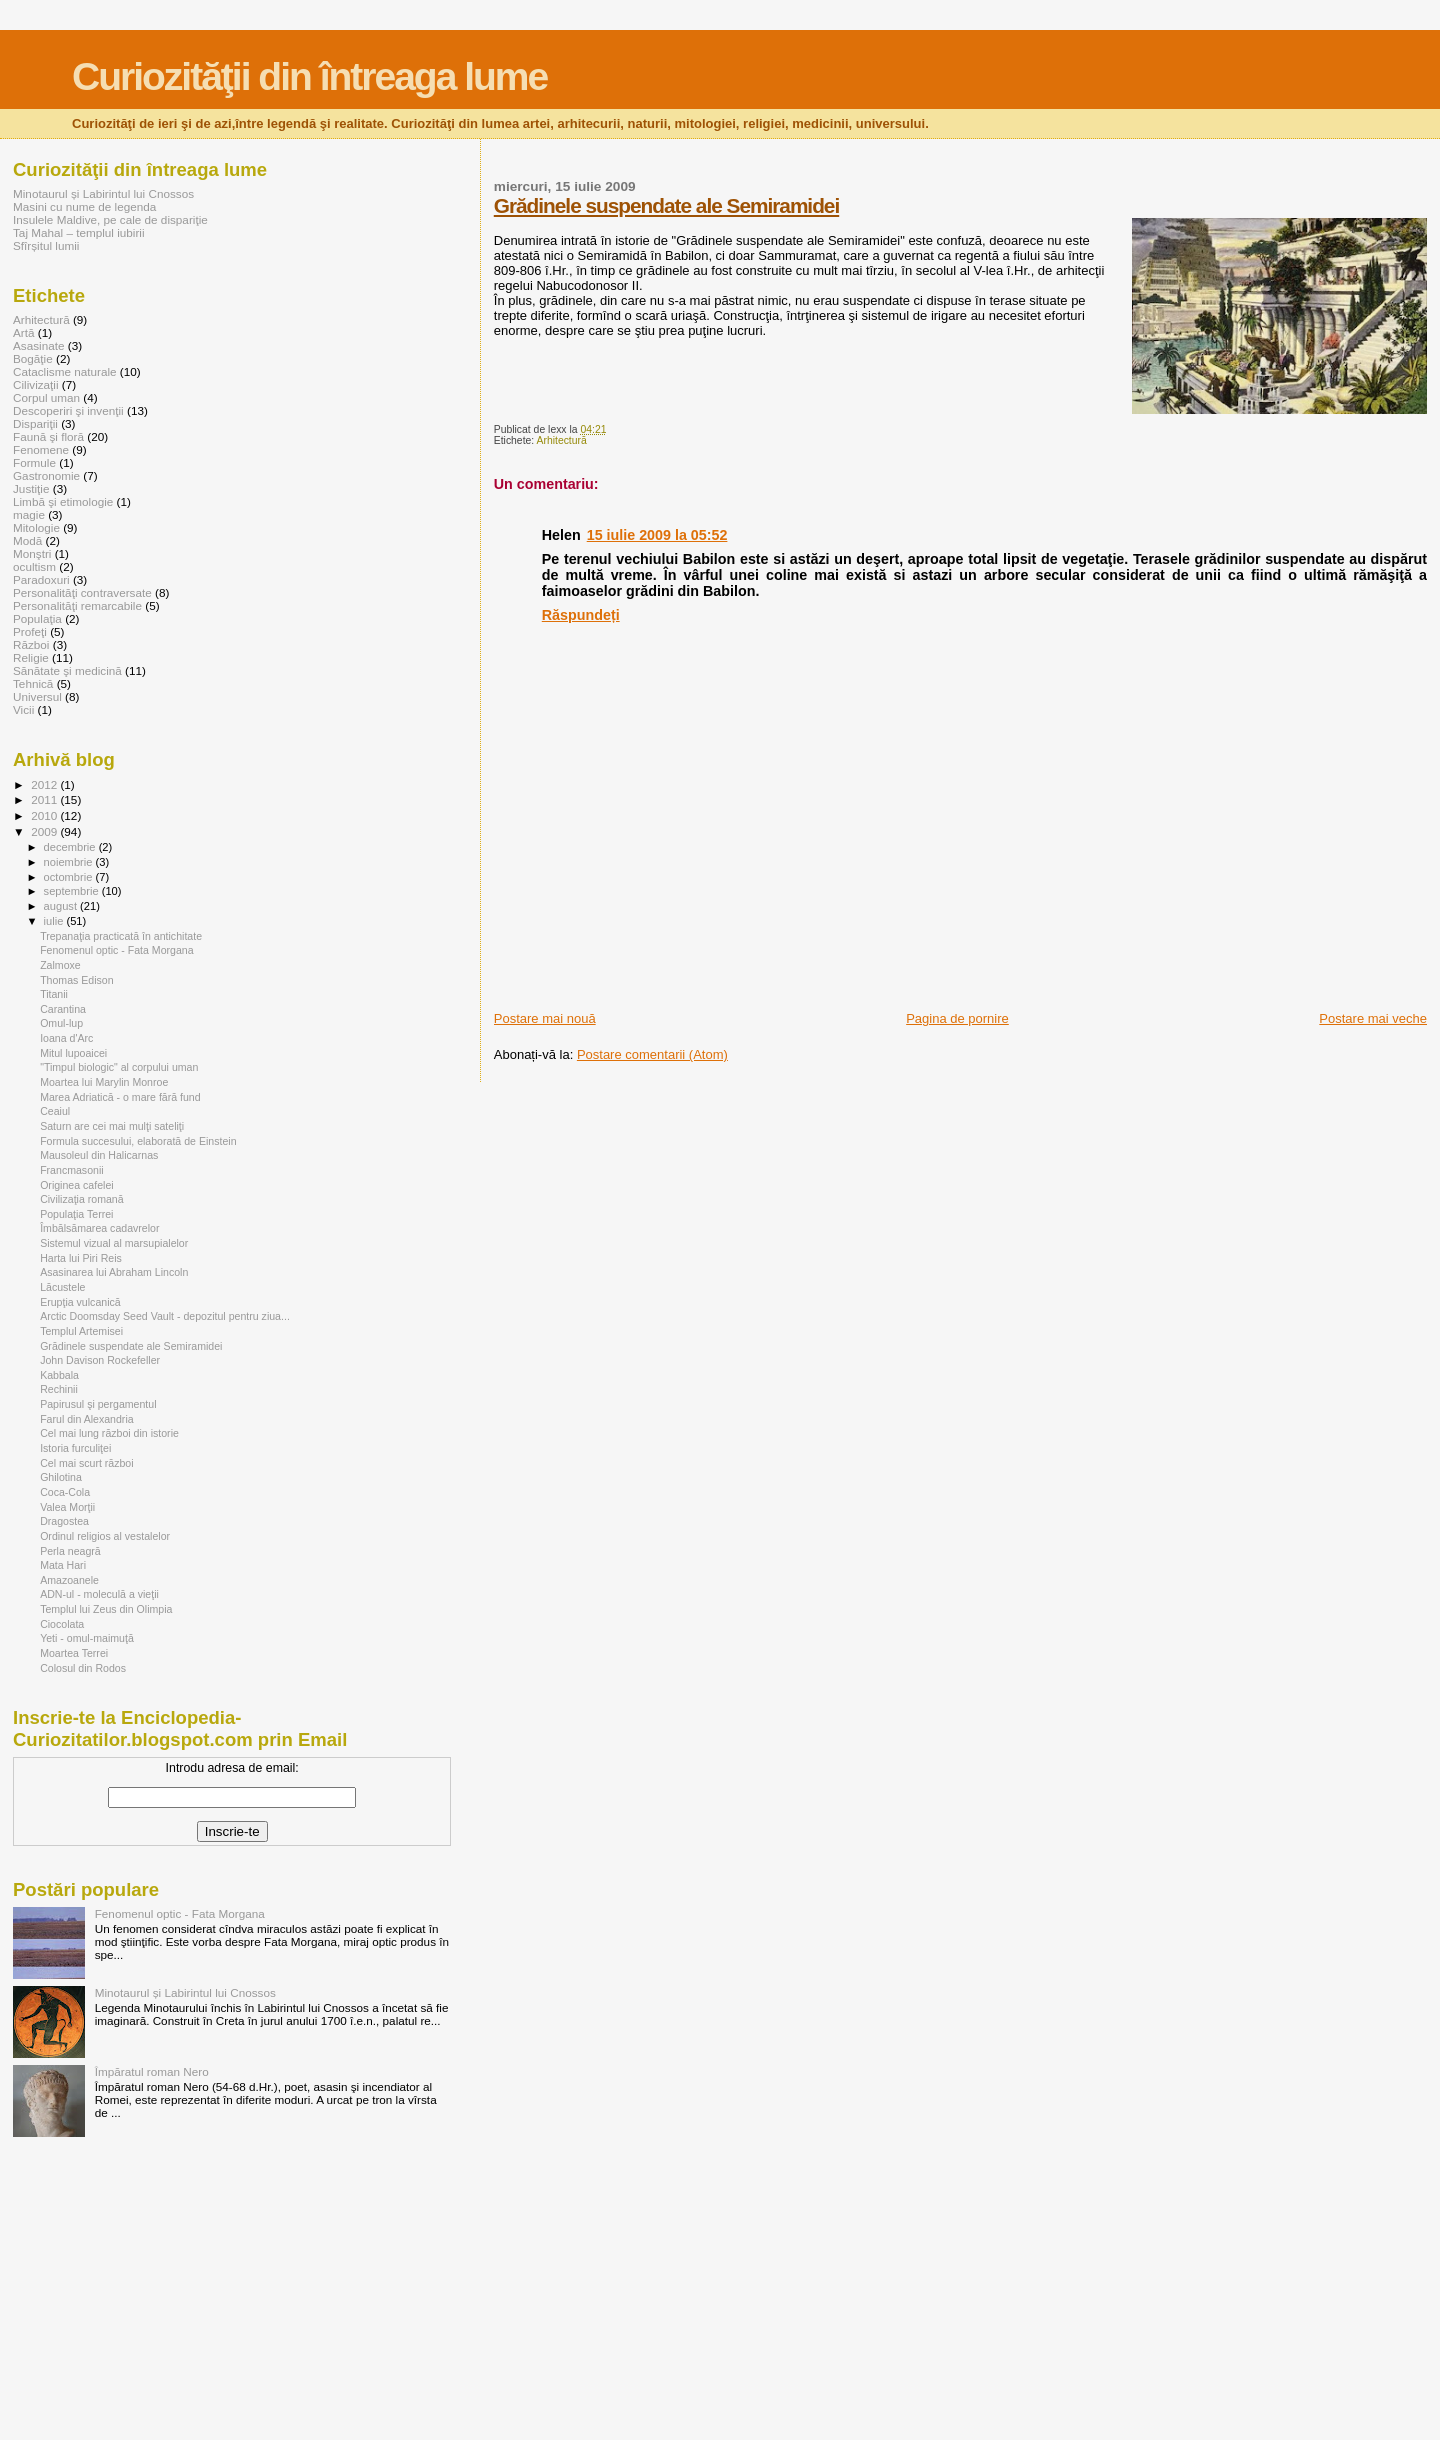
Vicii (23, 709)
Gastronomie (46, 475)
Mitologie (36, 527)
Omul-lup (61, 1023)
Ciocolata (62, 1624)
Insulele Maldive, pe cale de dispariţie (110, 219)
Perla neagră (70, 1551)
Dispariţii (35, 423)
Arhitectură (562, 440)
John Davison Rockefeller (100, 1360)
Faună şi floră (48, 436)
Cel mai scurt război (86, 1463)
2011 (45, 799)
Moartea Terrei (74, 1653)
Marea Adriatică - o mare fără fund (120, 1097)
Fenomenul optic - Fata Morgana (116, 950)
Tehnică (33, 683)
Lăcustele (62, 1287)
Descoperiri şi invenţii (68, 410)
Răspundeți (581, 615)
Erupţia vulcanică (80, 1302)
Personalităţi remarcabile (77, 605)
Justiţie (31, 488)
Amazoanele (69, 1580)
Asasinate (38, 345)
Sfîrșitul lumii (46, 245)
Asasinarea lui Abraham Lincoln (114, 1272)
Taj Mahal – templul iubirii (79, 232)
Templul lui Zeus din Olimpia (106, 1609)
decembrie (71, 847)
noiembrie (70, 862)
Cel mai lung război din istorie (109, 1433)
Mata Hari (63, 1565)
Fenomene (41, 449)
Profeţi (30, 631)
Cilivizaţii (36, 384)
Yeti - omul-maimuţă (87, 1638)
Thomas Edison (77, 980)
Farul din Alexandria (87, 1419)
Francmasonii (72, 1170)
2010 (45, 815)
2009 (45, 831)
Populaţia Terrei (76, 1214)
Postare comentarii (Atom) (652, 1054)
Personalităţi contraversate (82, 592)
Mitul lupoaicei (73, 1053)
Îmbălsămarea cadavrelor (99, 1228)
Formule (34, 462)
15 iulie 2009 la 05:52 (657, 535)
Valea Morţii (67, 1507)
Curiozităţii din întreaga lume (309, 76)
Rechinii (59, 1389)
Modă (27, 540)
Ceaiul (55, 1111)
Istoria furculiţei (75, 1448)
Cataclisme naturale (65, 371)
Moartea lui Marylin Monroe (104, 1082)
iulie (55, 921)
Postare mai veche (1373, 1018)
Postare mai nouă (545, 1018)
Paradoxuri (41, 579)
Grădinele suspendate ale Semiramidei (666, 205)
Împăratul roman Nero (152, 2071)
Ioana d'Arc (66, 1038)
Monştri (32, 553)
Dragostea (64, 1521)
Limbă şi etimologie (63, 501)
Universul (37, 696)
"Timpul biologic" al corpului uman (119, 1067)
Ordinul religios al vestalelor (105, 1536)
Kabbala (59, 1375)
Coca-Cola (65, 1492)
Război (31, 644)
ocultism (34, 566)
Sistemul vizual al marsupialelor (114, 1243)
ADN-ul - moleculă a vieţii (99, 1594)
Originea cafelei (77, 1185)
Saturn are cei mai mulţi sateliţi (112, 1126)
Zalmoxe (60, 965)
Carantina (63, 1009)
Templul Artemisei (81, 1331)
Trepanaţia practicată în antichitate (121, 936)
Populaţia (37, 618)
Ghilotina (61, 1477)
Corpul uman (46, 397)
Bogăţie (33, 358)
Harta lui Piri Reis (81, 1258)
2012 (45, 784)
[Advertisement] (728, 965)
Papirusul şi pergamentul (98, 1404)
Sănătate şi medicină (67, 670)
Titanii (54, 994)
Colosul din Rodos (83, 1668)
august (62, 906)
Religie (31, 657)
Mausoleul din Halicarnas (99, 1155)
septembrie (73, 891)
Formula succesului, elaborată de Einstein (138, 1141)
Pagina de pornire (957, 1018)
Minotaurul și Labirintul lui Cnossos (103, 193)
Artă (24, 332)
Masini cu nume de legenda (84, 206)
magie (29, 514)
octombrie (70, 877)
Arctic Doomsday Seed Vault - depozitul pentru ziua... (165, 1316)
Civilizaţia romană (81, 1199)
